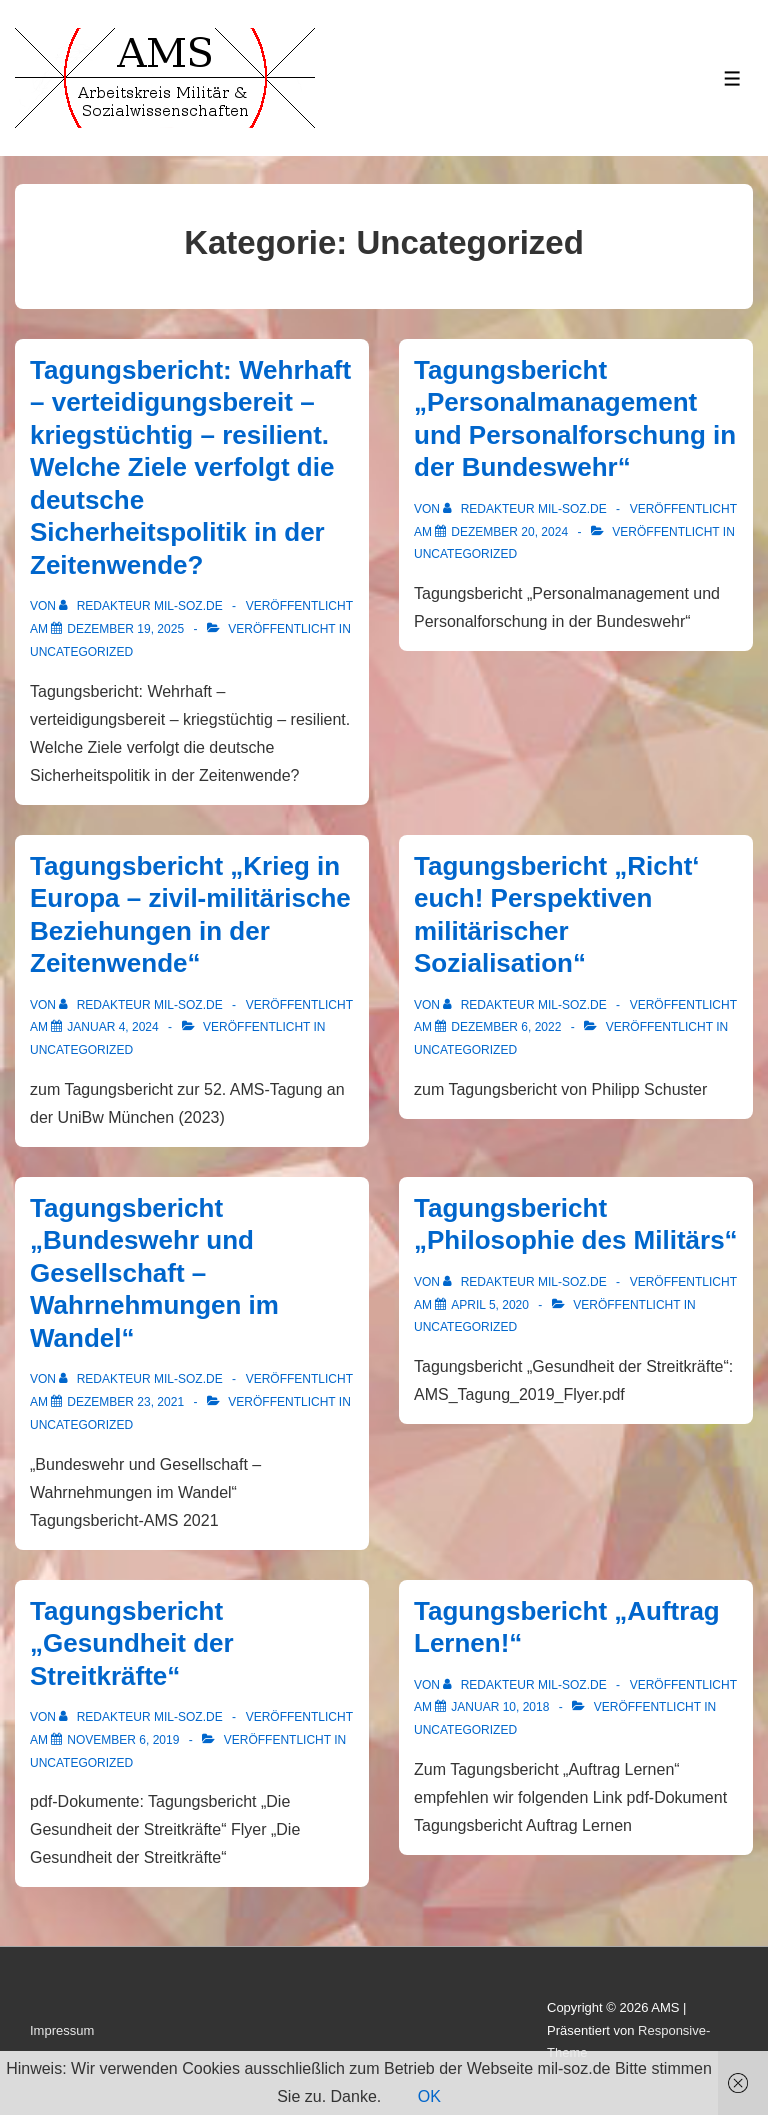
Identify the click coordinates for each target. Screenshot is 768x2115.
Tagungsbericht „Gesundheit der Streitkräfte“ (132, 1643)
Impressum (62, 2030)
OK (429, 2096)
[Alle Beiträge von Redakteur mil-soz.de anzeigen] (142, 606)
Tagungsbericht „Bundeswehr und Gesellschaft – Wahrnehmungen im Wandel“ (154, 1273)
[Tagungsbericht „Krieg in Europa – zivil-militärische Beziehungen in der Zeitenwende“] (112, 1027)
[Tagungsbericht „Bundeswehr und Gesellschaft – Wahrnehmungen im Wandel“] (125, 1402)
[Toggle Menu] (732, 78)
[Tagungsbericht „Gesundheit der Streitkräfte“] (123, 1740)
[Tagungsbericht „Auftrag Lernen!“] (500, 1707)
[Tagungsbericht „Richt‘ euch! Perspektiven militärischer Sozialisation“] (506, 1027)
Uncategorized (81, 652)
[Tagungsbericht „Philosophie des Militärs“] (490, 1305)
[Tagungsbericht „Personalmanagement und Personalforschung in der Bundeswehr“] (509, 532)
